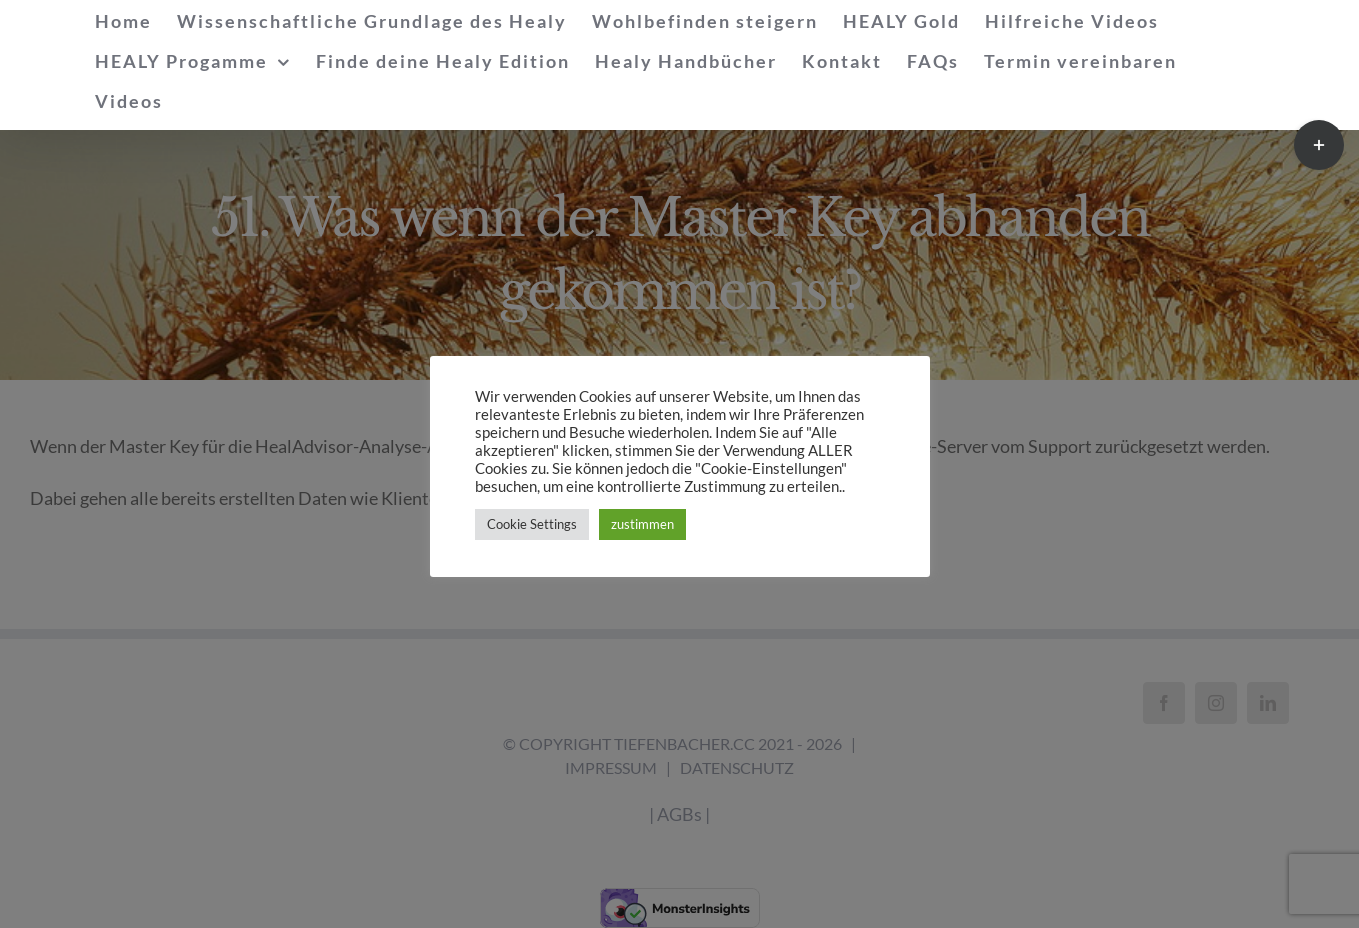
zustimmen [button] (642, 524)
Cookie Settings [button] (532, 524)
